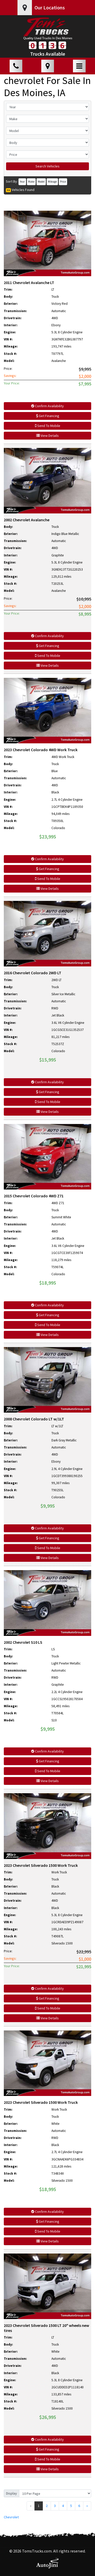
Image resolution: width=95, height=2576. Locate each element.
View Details (47, 435)
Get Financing (47, 416)
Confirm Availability (47, 406)
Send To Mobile (47, 425)
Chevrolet (11, 2517)
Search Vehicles (47, 166)
